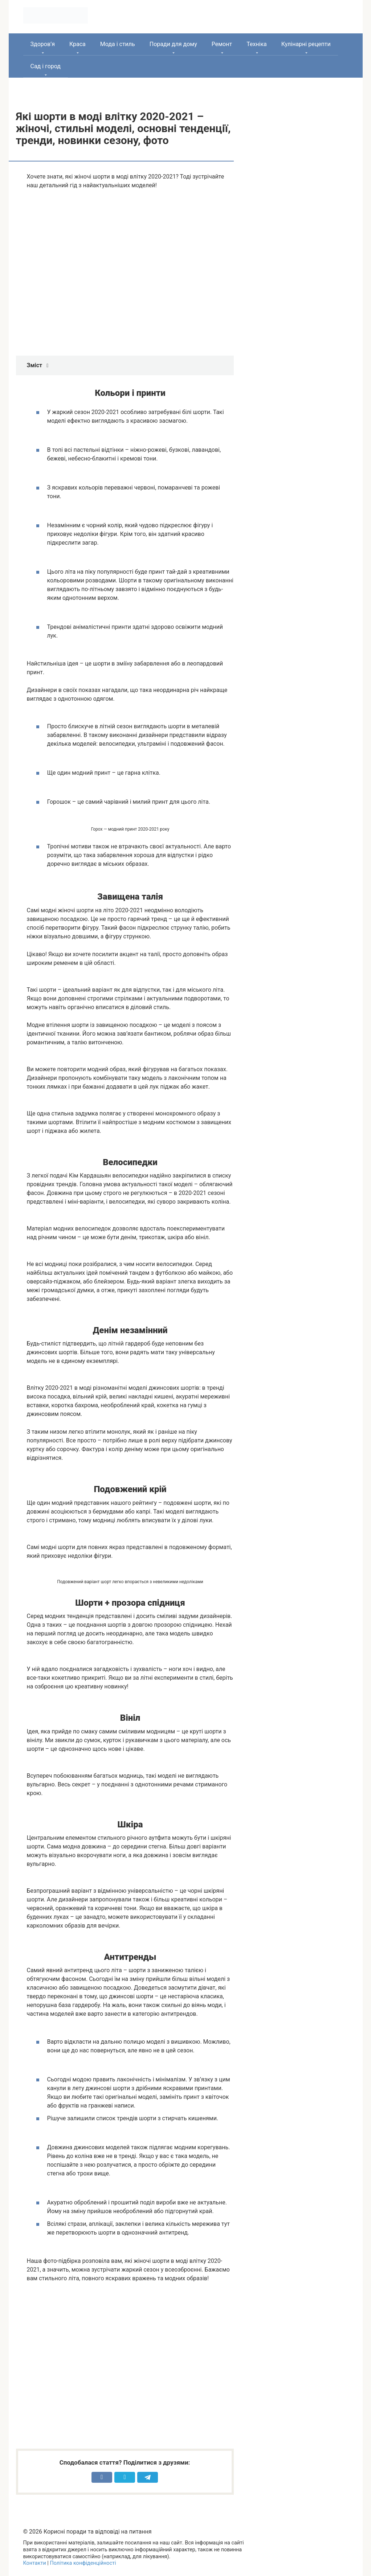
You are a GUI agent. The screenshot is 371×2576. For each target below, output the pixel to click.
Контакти (34, 2563)
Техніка (256, 44)
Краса (77, 44)
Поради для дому (173, 44)
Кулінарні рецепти (306, 44)
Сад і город (45, 66)
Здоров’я (42, 44)
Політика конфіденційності (83, 2563)
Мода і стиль (117, 44)
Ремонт (222, 44)
